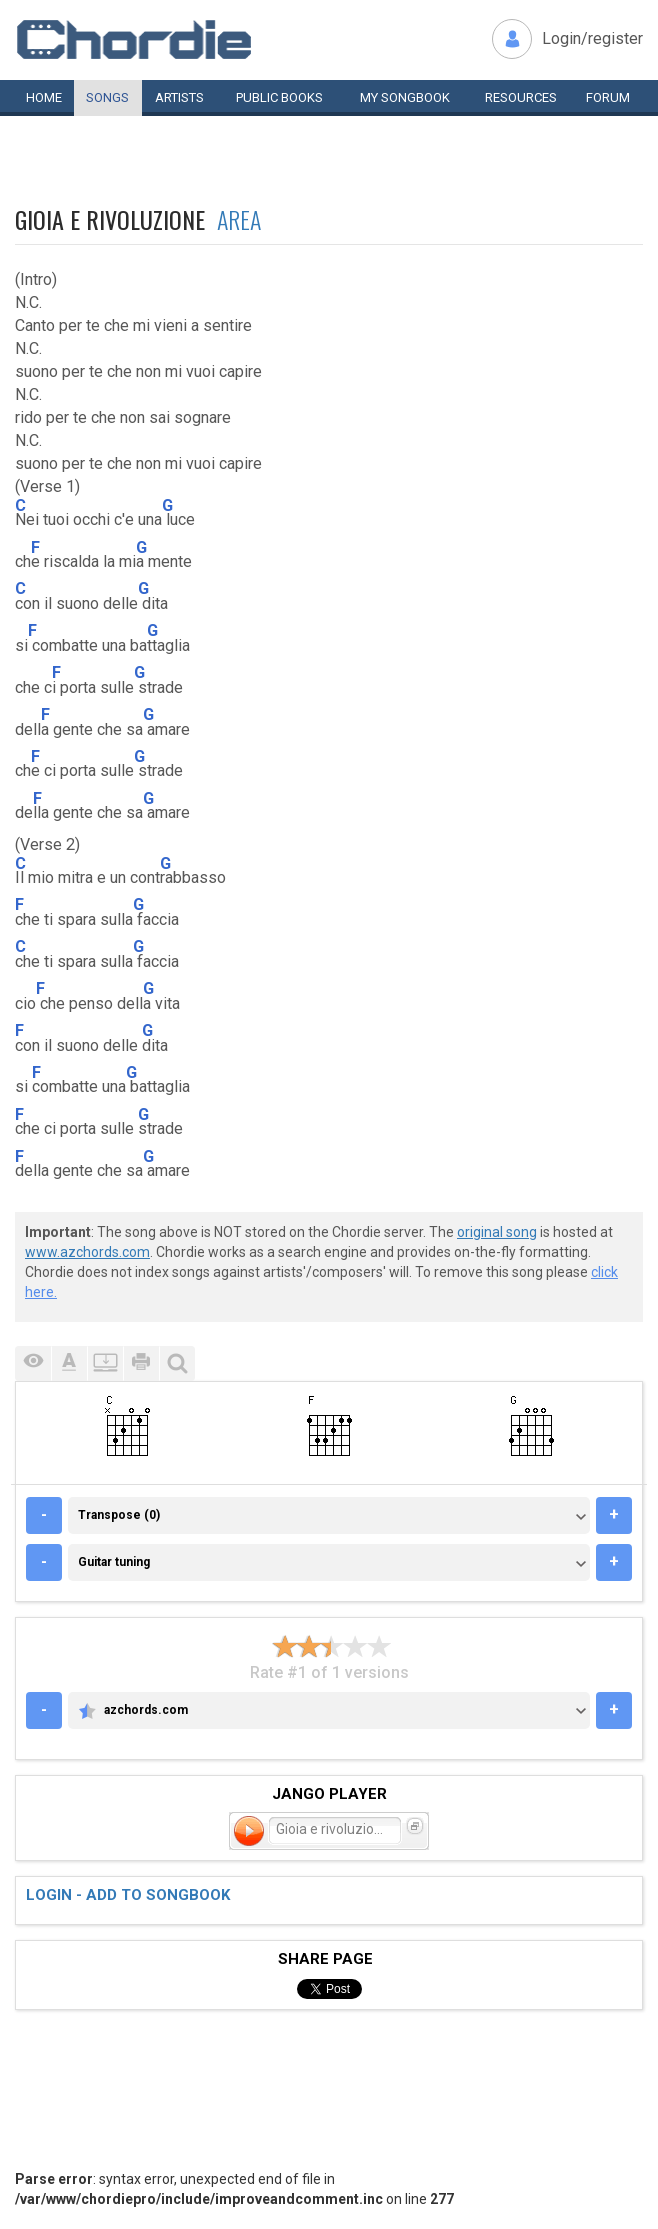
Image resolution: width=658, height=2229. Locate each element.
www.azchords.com (87, 1252)
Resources (521, 97)
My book (405, 97)
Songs (107, 97)
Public (279, 97)
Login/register (592, 38)
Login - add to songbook (128, 1895)
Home (44, 97)
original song (497, 1232)
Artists (179, 97)
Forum (608, 97)
